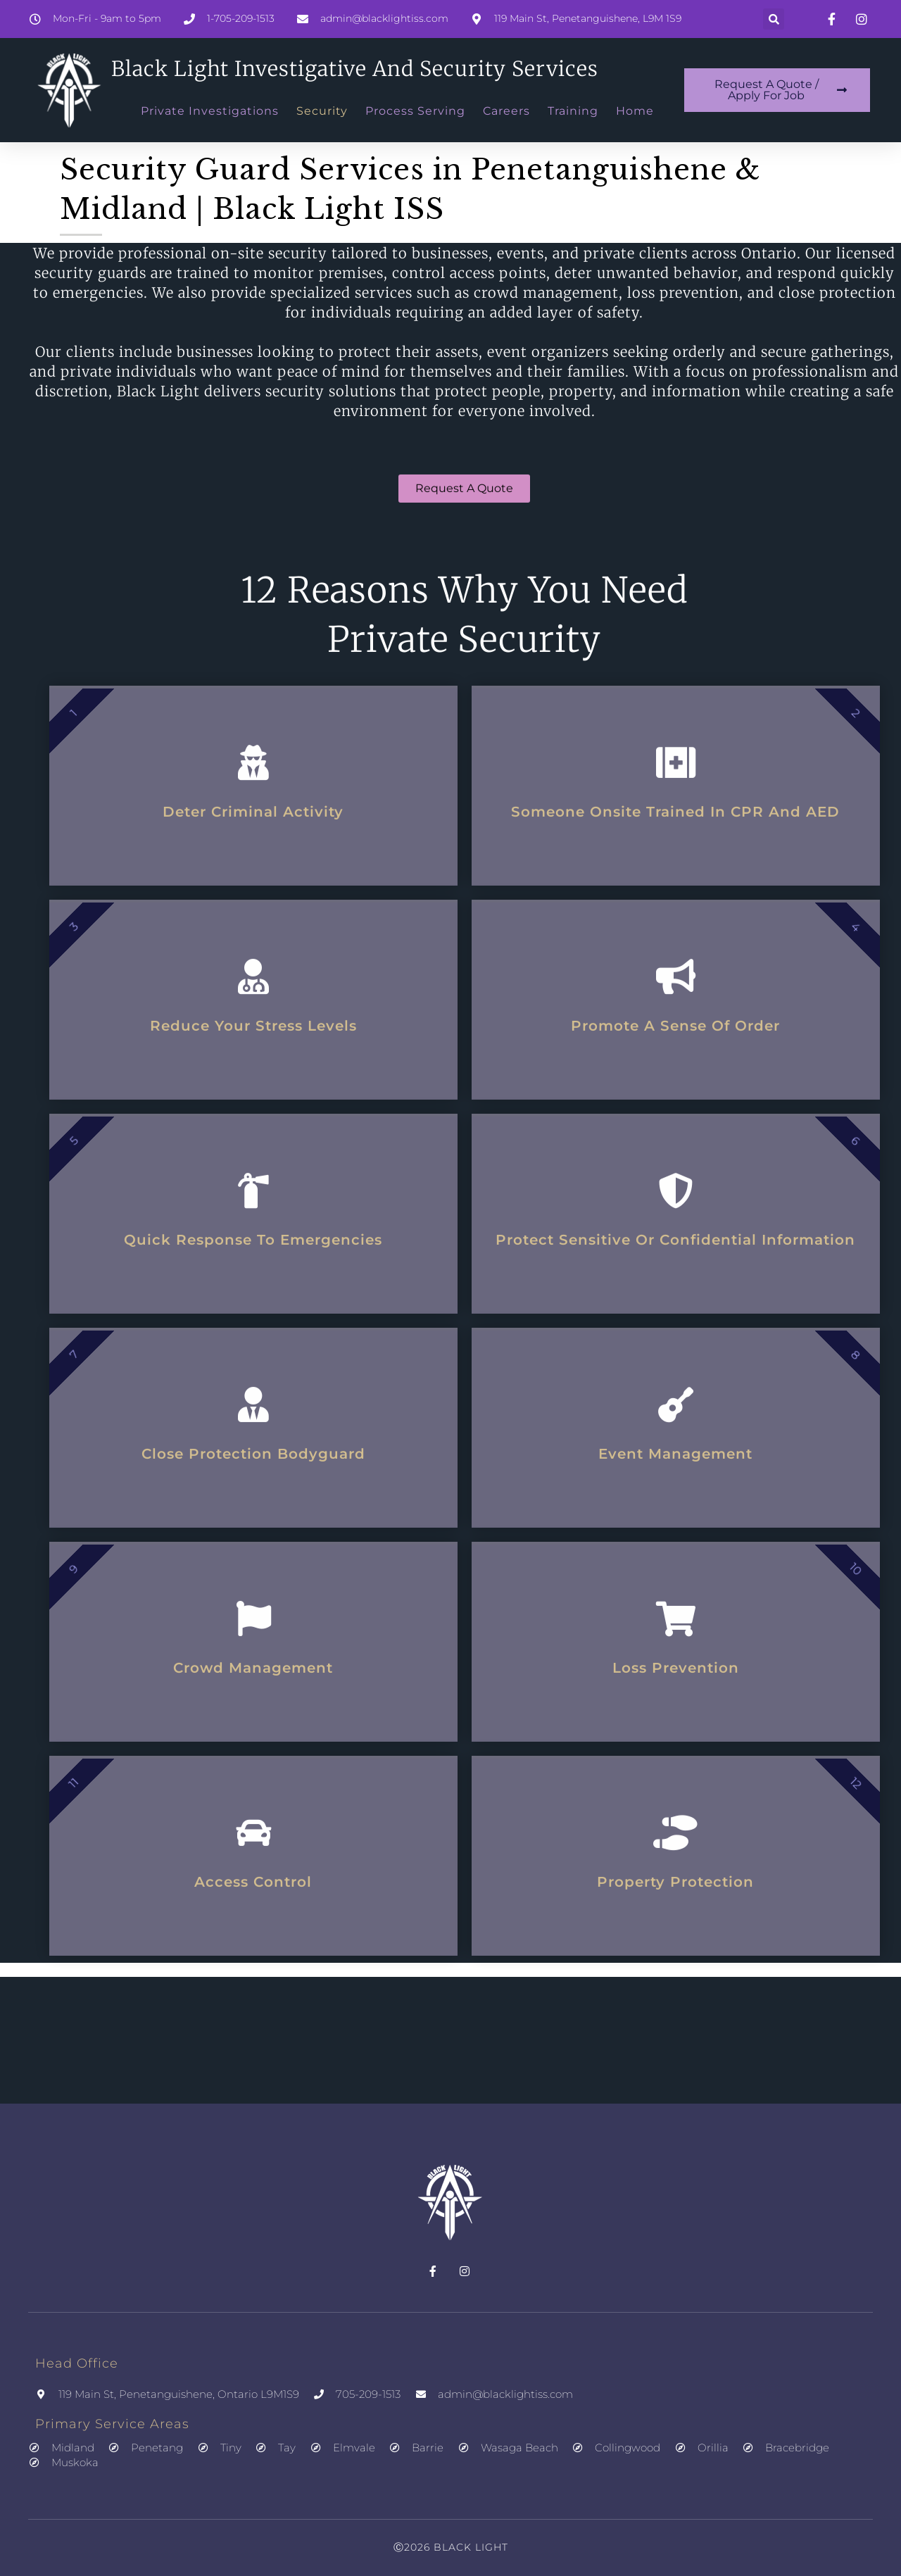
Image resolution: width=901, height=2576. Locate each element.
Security (322, 111)
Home (635, 111)
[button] (773, 19)
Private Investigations (210, 111)
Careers (506, 111)
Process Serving (415, 111)
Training (573, 111)
